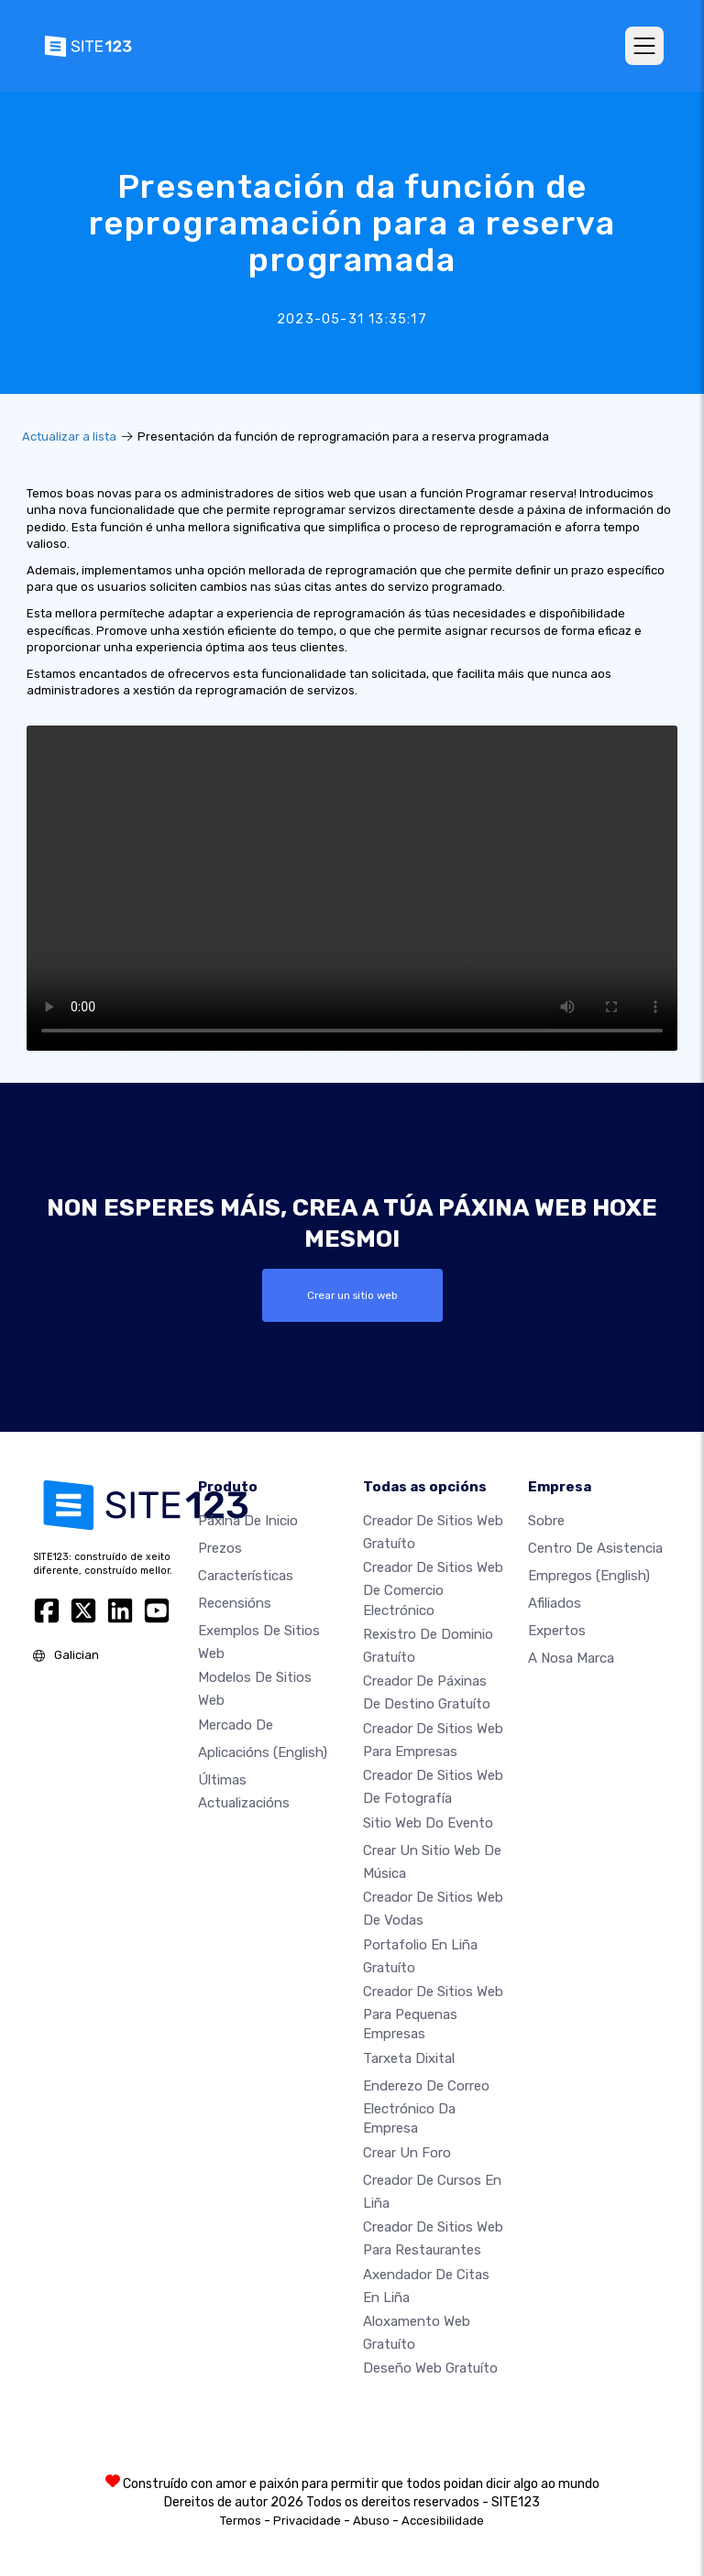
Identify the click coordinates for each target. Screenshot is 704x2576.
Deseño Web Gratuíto (430, 2368)
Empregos (589, 1575)
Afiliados (554, 1603)
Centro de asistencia (595, 1548)
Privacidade (307, 2520)
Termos (240, 2520)
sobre (546, 1520)
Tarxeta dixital (409, 2058)
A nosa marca (571, 1658)
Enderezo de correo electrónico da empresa (426, 2107)
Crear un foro (407, 2153)
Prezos (220, 1548)
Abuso (371, 2520)
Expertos (557, 1630)
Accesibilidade (443, 2520)
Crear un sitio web (352, 1295)
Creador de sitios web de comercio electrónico (433, 1588)
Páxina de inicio (248, 1520)
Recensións (234, 1603)
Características (245, 1575)
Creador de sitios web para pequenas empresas (433, 2012)
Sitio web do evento (428, 1823)
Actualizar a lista (69, 436)
